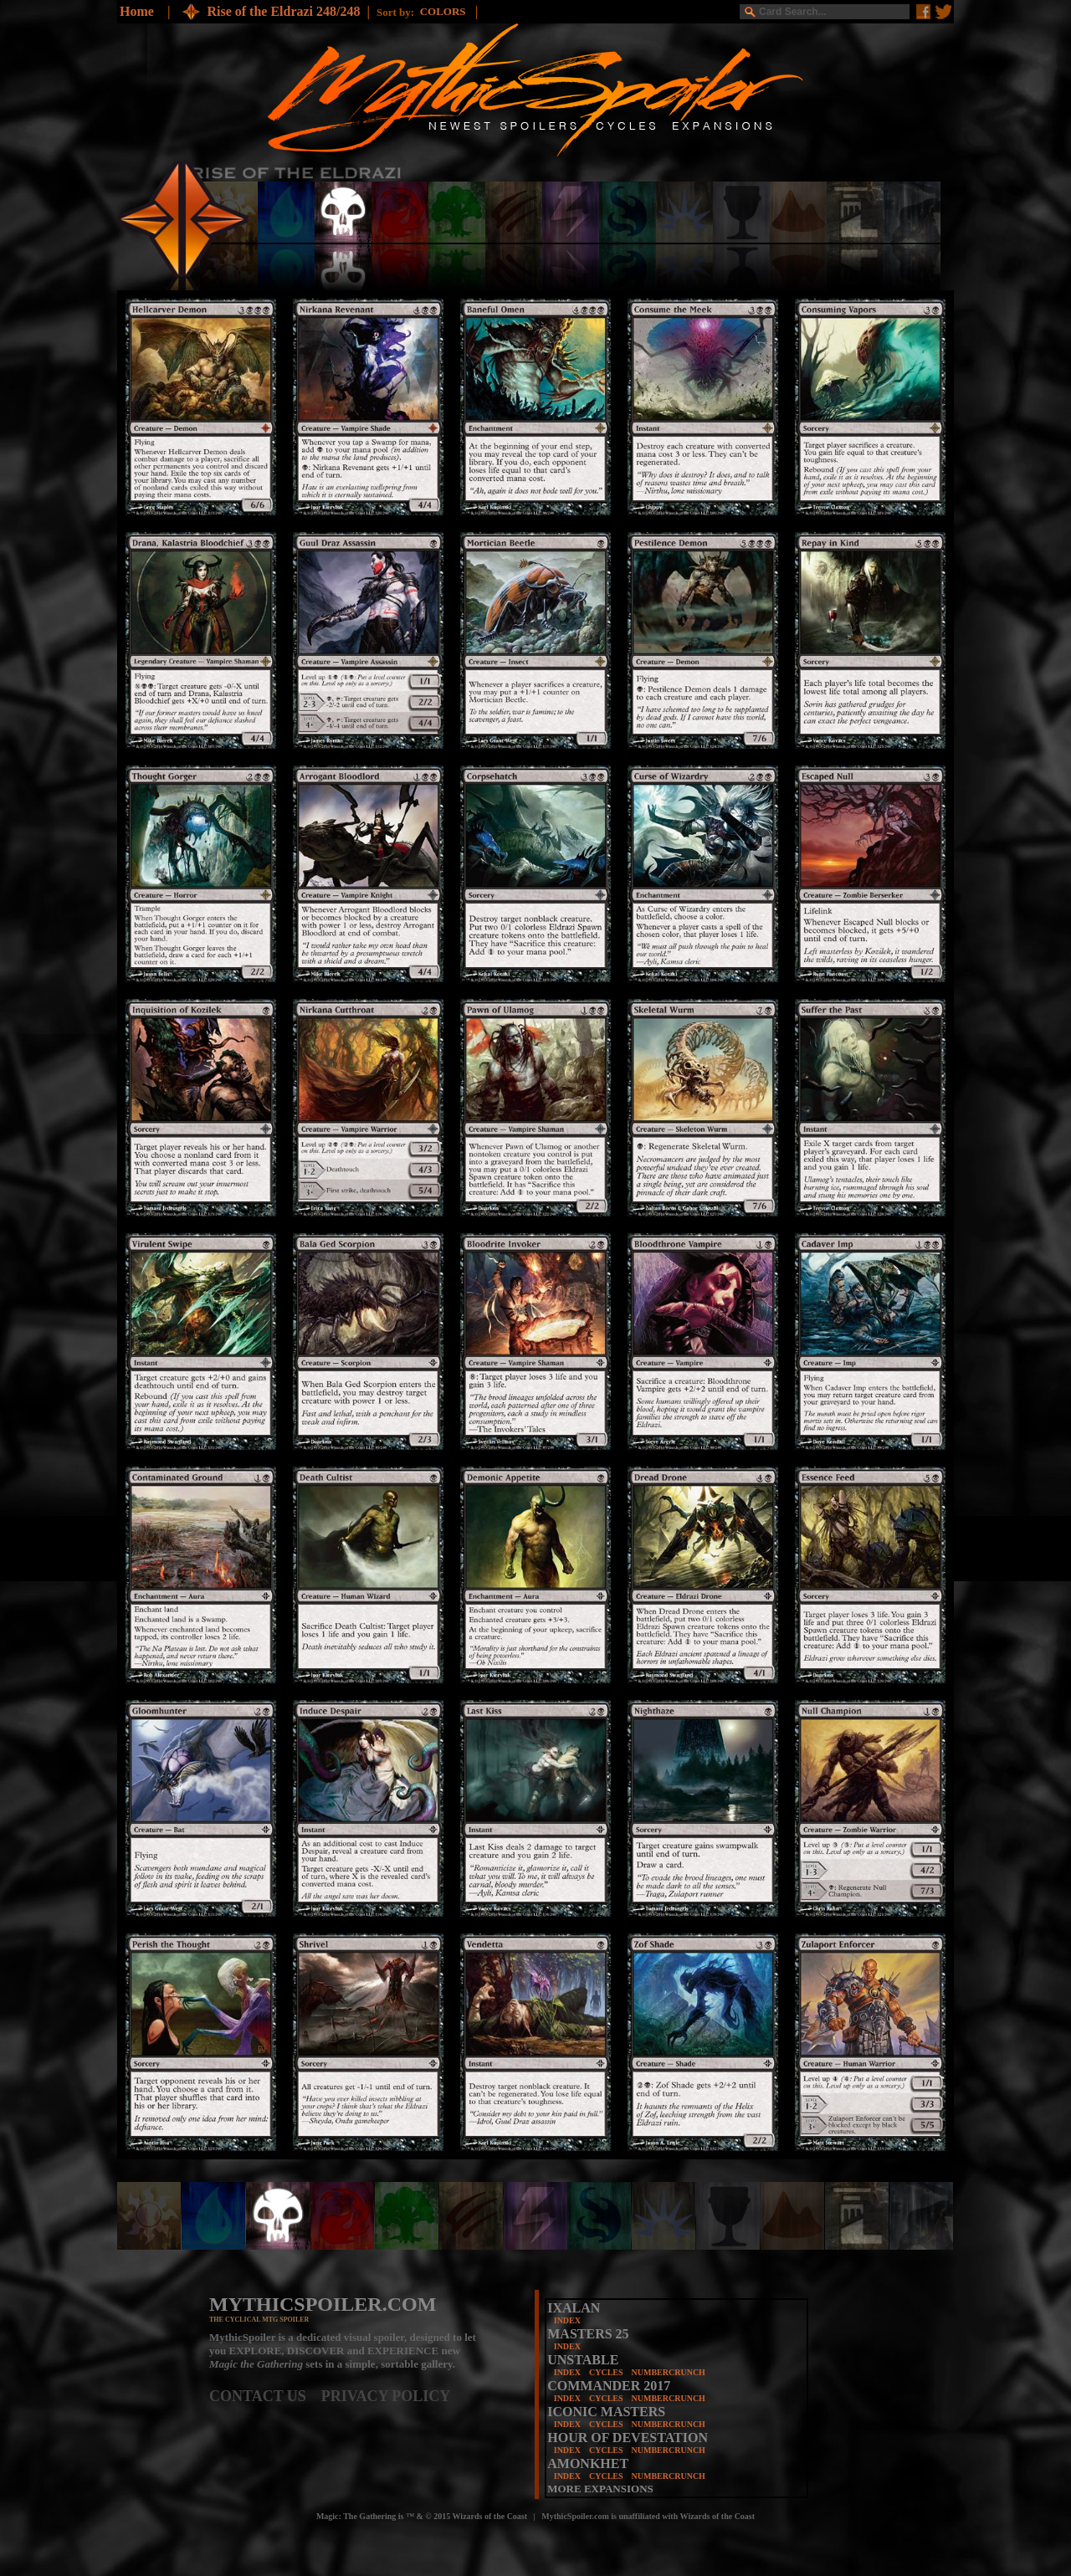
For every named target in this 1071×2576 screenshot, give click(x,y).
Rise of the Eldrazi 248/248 (283, 11)
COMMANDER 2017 (608, 2386)
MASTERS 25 (587, 2334)
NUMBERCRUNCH (668, 2372)
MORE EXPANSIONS (600, 2488)
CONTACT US (265, 2396)
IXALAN (573, 2308)
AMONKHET (587, 2463)
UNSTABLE (582, 2360)
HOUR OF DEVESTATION (627, 2437)
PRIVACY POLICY (386, 2396)
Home (137, 11)
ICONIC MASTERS (606, 2411)
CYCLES (606, 2372)
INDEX (567, 2320)
